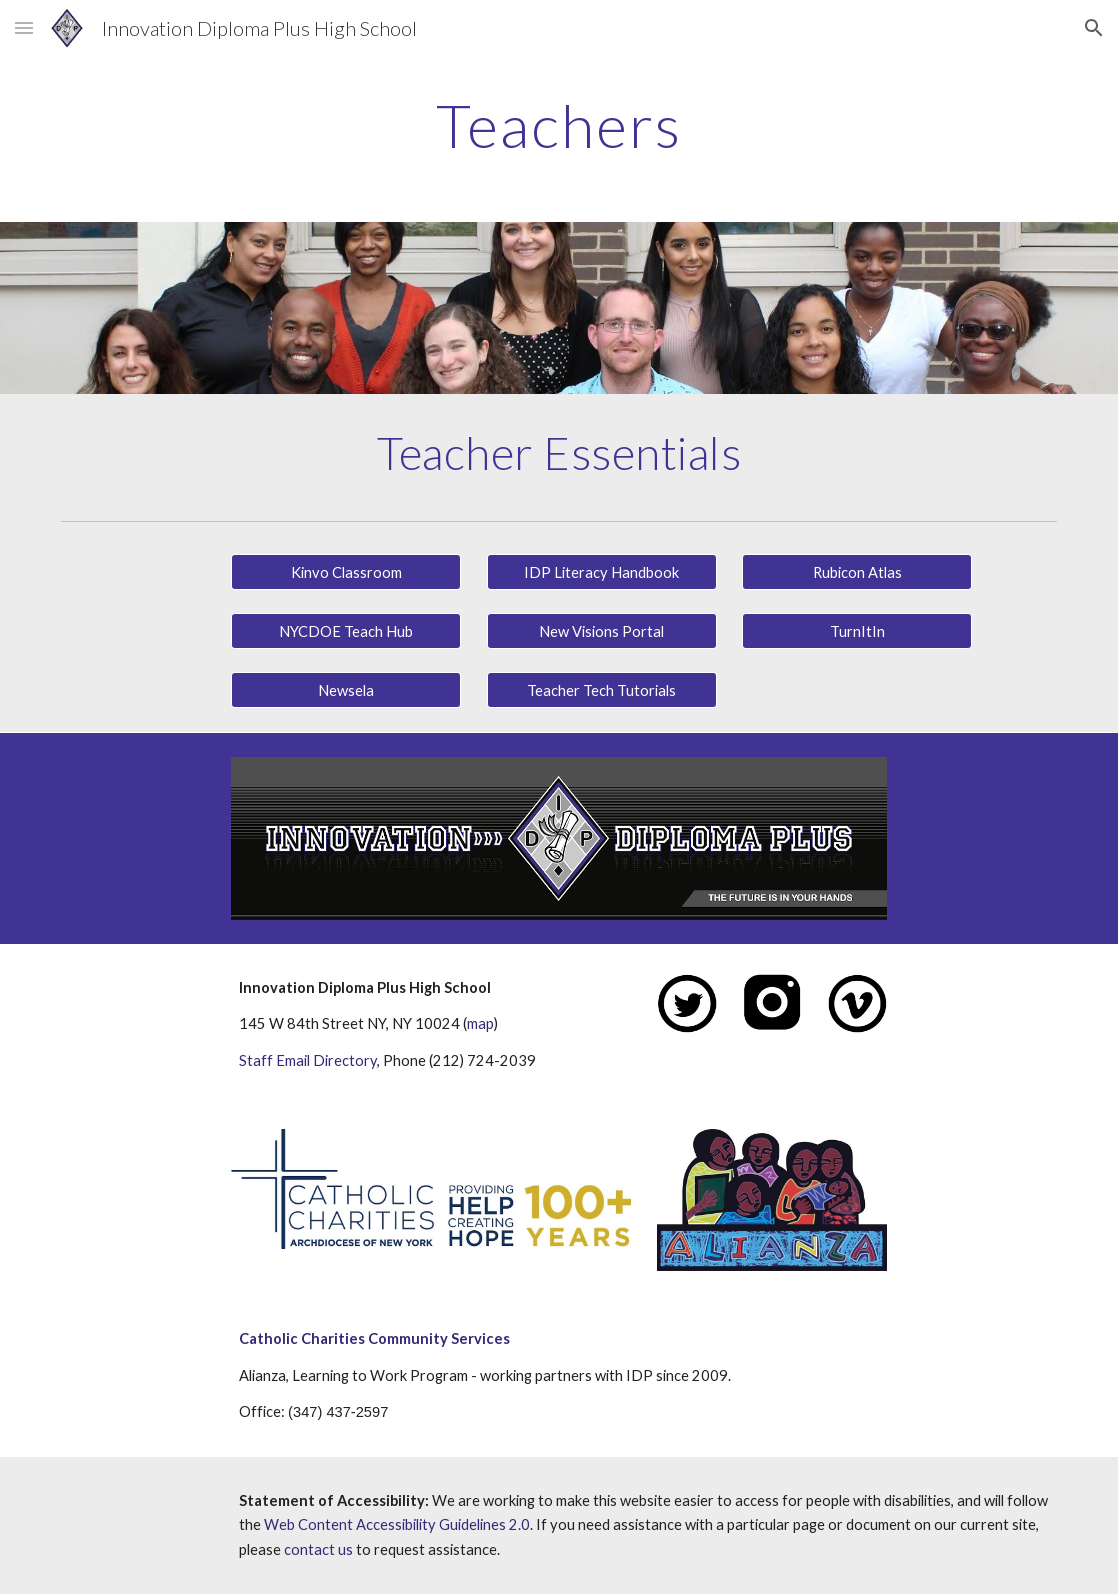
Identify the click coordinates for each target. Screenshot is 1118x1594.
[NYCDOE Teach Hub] (346, 631)
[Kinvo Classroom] (346, 572)
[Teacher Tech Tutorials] (602, 690)
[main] (559, 125)
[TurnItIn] (857, 631)
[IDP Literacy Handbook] (602, 572)
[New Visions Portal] (602, 631)
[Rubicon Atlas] (857, 572)
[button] (24, 27)
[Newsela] (346, 690)
